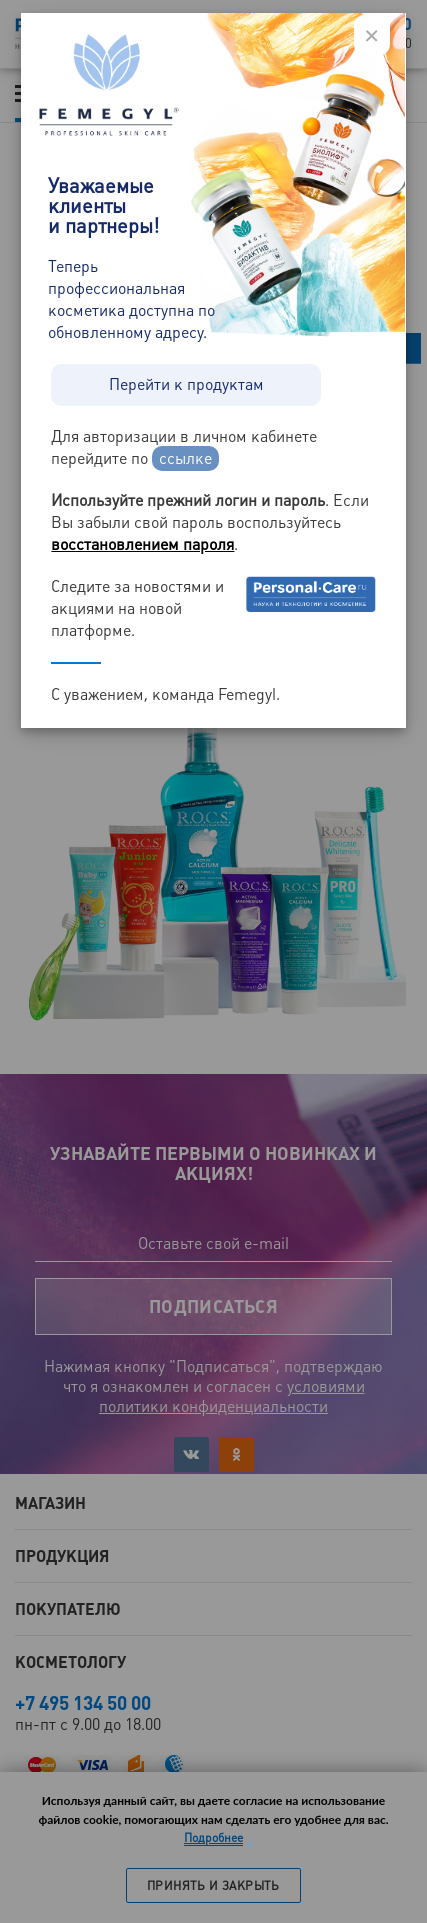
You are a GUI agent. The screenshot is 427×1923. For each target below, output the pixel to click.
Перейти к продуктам (186, 384)
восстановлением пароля (142, 544)
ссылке (185, 458)
